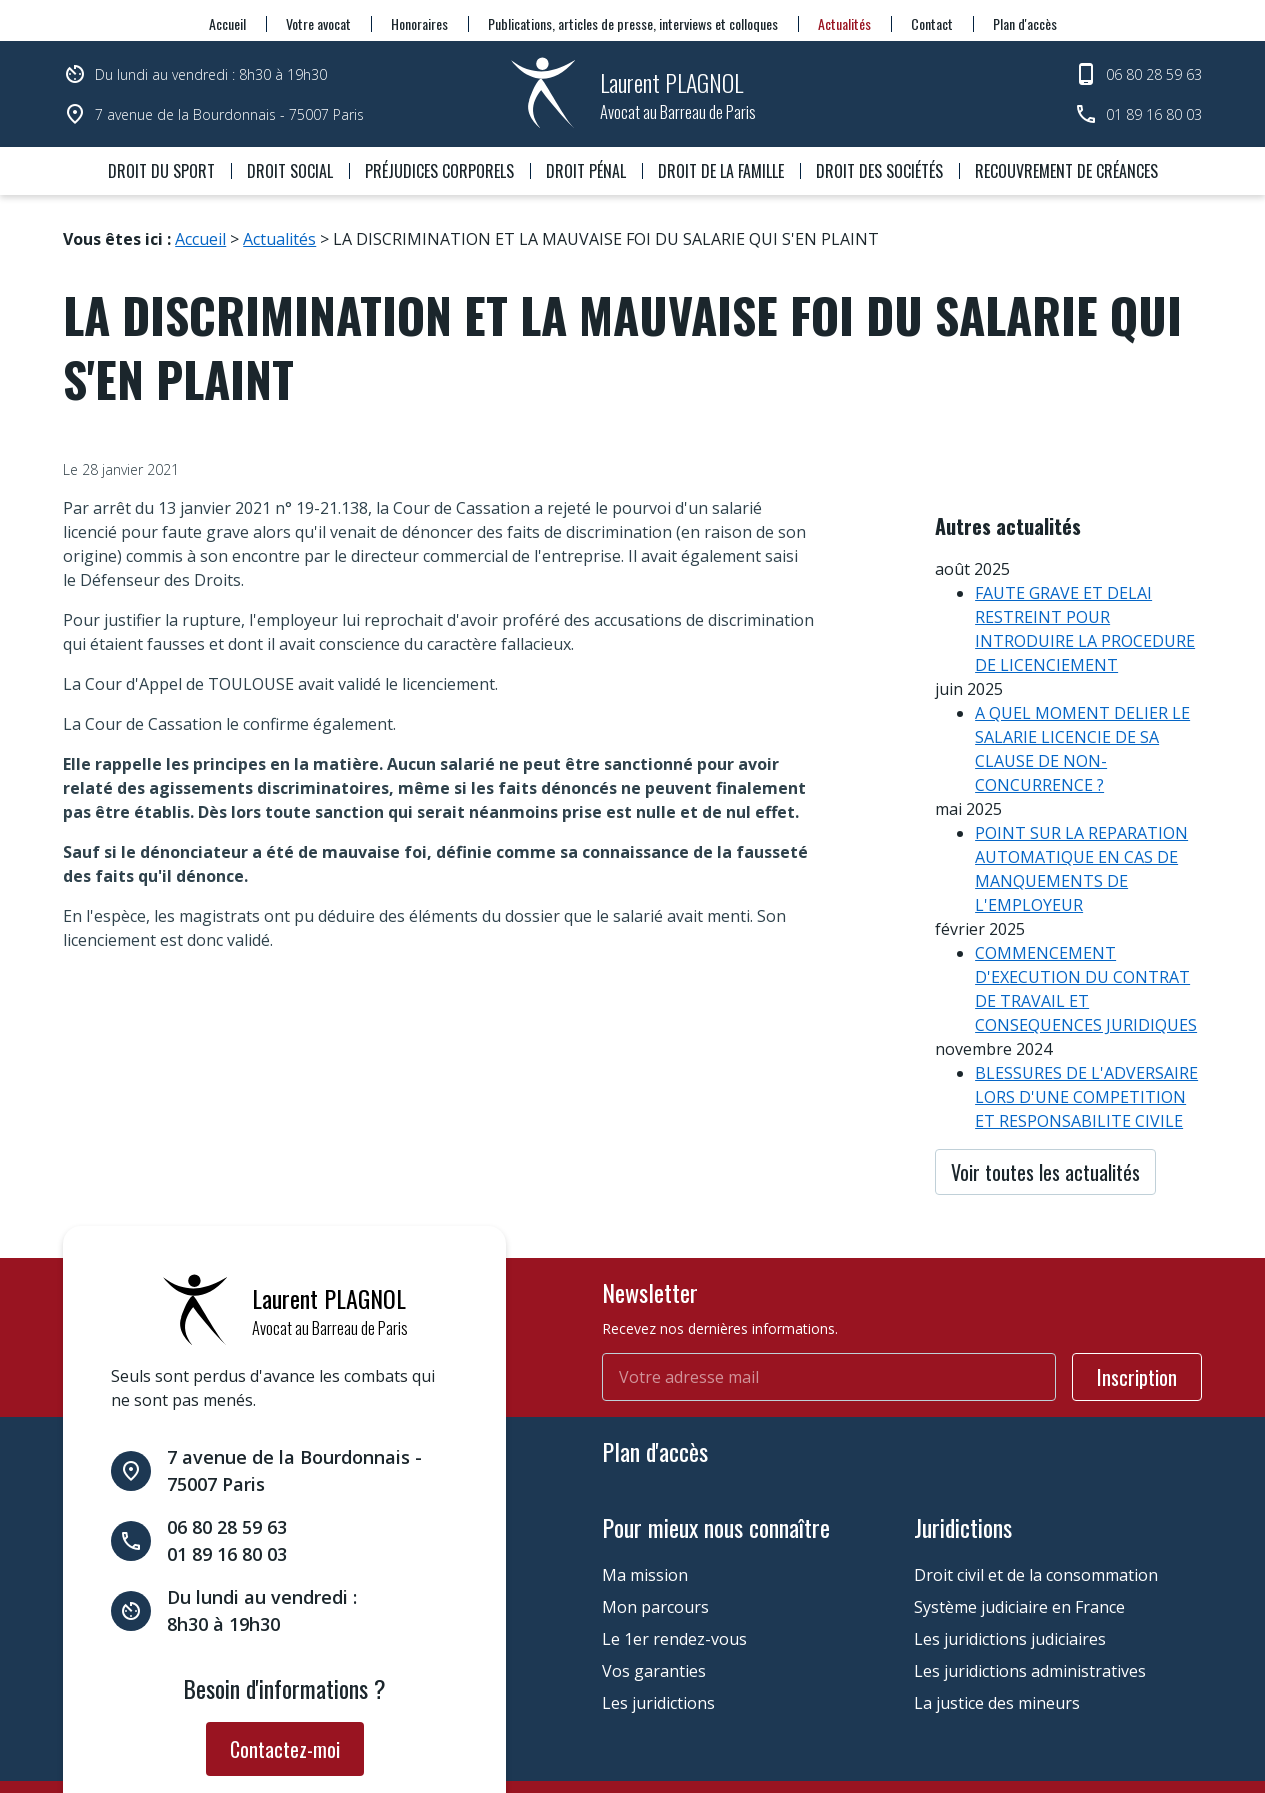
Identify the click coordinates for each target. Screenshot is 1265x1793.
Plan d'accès (1025, 23)
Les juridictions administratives (1030, 1586)
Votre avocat (318, 23)
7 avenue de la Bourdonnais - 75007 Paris (229, 114)
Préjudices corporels (439, 171)
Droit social (290, 171)
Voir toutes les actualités (1045, 1118)
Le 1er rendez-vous (674, 1554)
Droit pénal (586, 171)
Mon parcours (655, 1522)
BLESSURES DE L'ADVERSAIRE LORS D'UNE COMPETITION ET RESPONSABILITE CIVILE (1086, 1043)
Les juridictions (658, 1618)
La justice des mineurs (997, 1618)
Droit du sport (161, 171)
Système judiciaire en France (1019, 1522)
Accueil (227, 23)
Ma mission (645, 1490)
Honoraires (419, 23)
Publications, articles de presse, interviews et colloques (633, 23)
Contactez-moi (285, 1664)
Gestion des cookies (559, 1736)
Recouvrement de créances (1066, 171)
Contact (932, 23)
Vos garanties (654, 1586)
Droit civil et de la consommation (1036, 1490)
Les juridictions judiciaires (1010, 1554)
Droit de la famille (721, 171)
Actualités (844, 23)
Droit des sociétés (879, 171)
